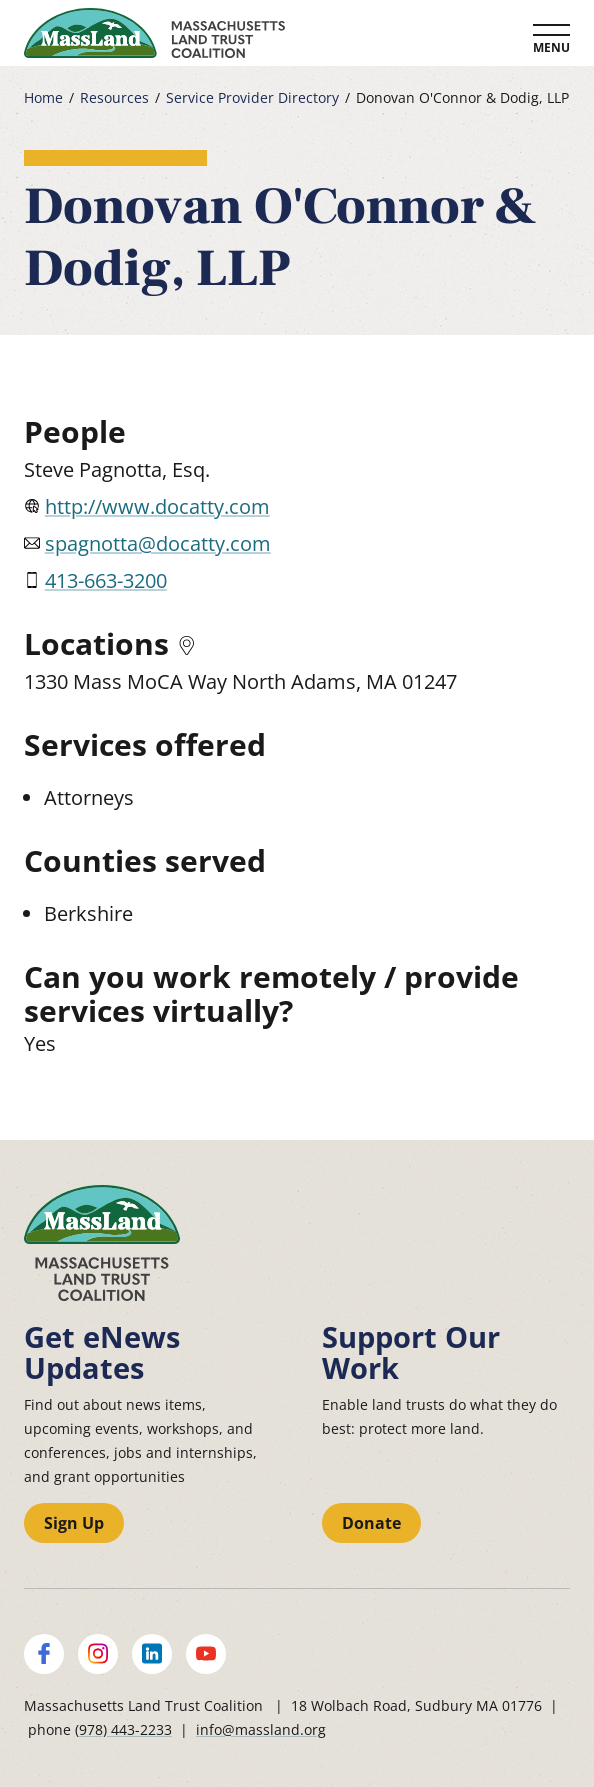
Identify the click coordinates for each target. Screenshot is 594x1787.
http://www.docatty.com (157, 506)
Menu (551, 47)
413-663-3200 (106, 580)
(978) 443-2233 (123, 1729)
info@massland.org (261, 1729)
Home (43, 98)
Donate (371, 1523)
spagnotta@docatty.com (158, 543)
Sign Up (74, 1523)
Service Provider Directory (252, 98)
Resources (114, 98)
